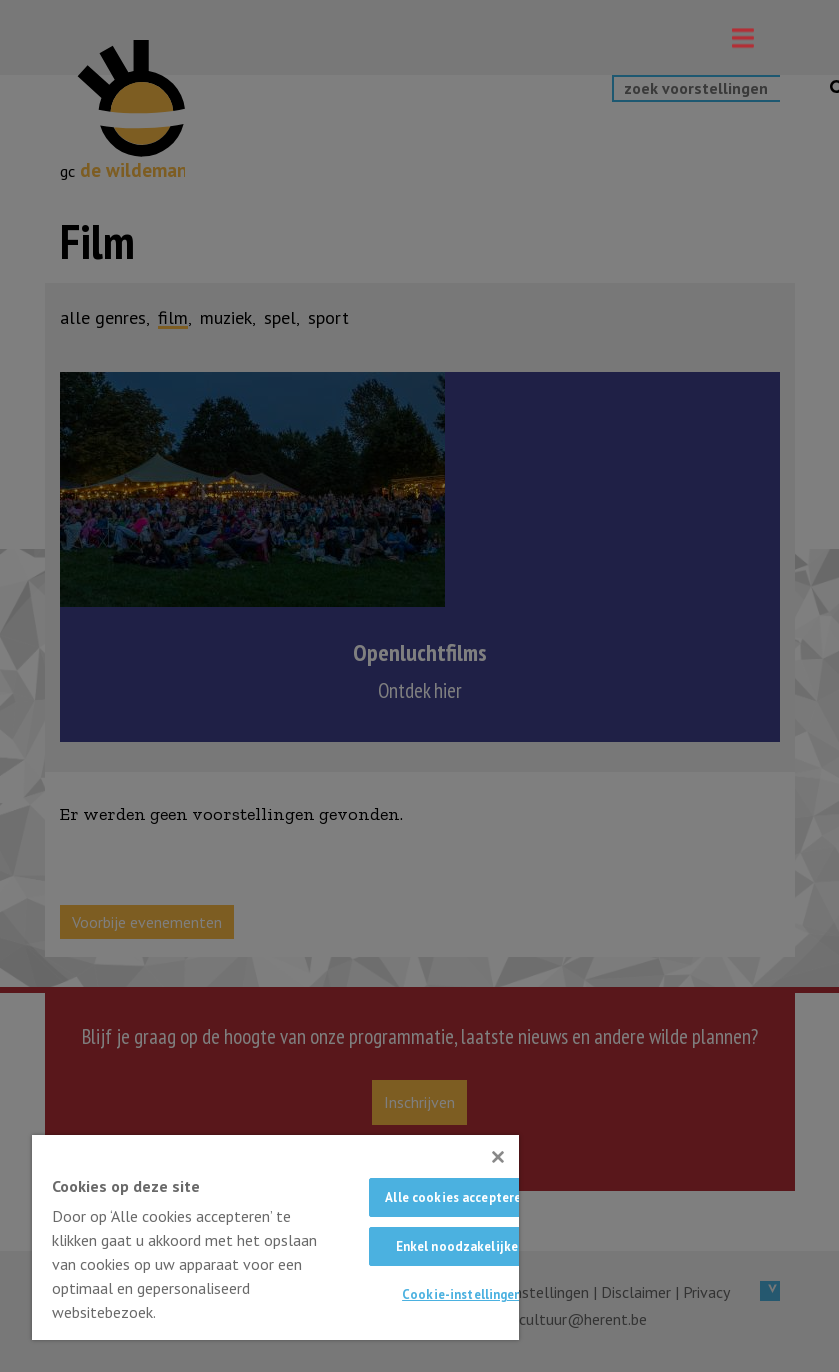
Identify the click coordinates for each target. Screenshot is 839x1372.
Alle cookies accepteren (456, 1197)
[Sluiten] (498, 1157)
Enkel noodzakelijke (457, 1246)
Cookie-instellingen (461, 1294)
